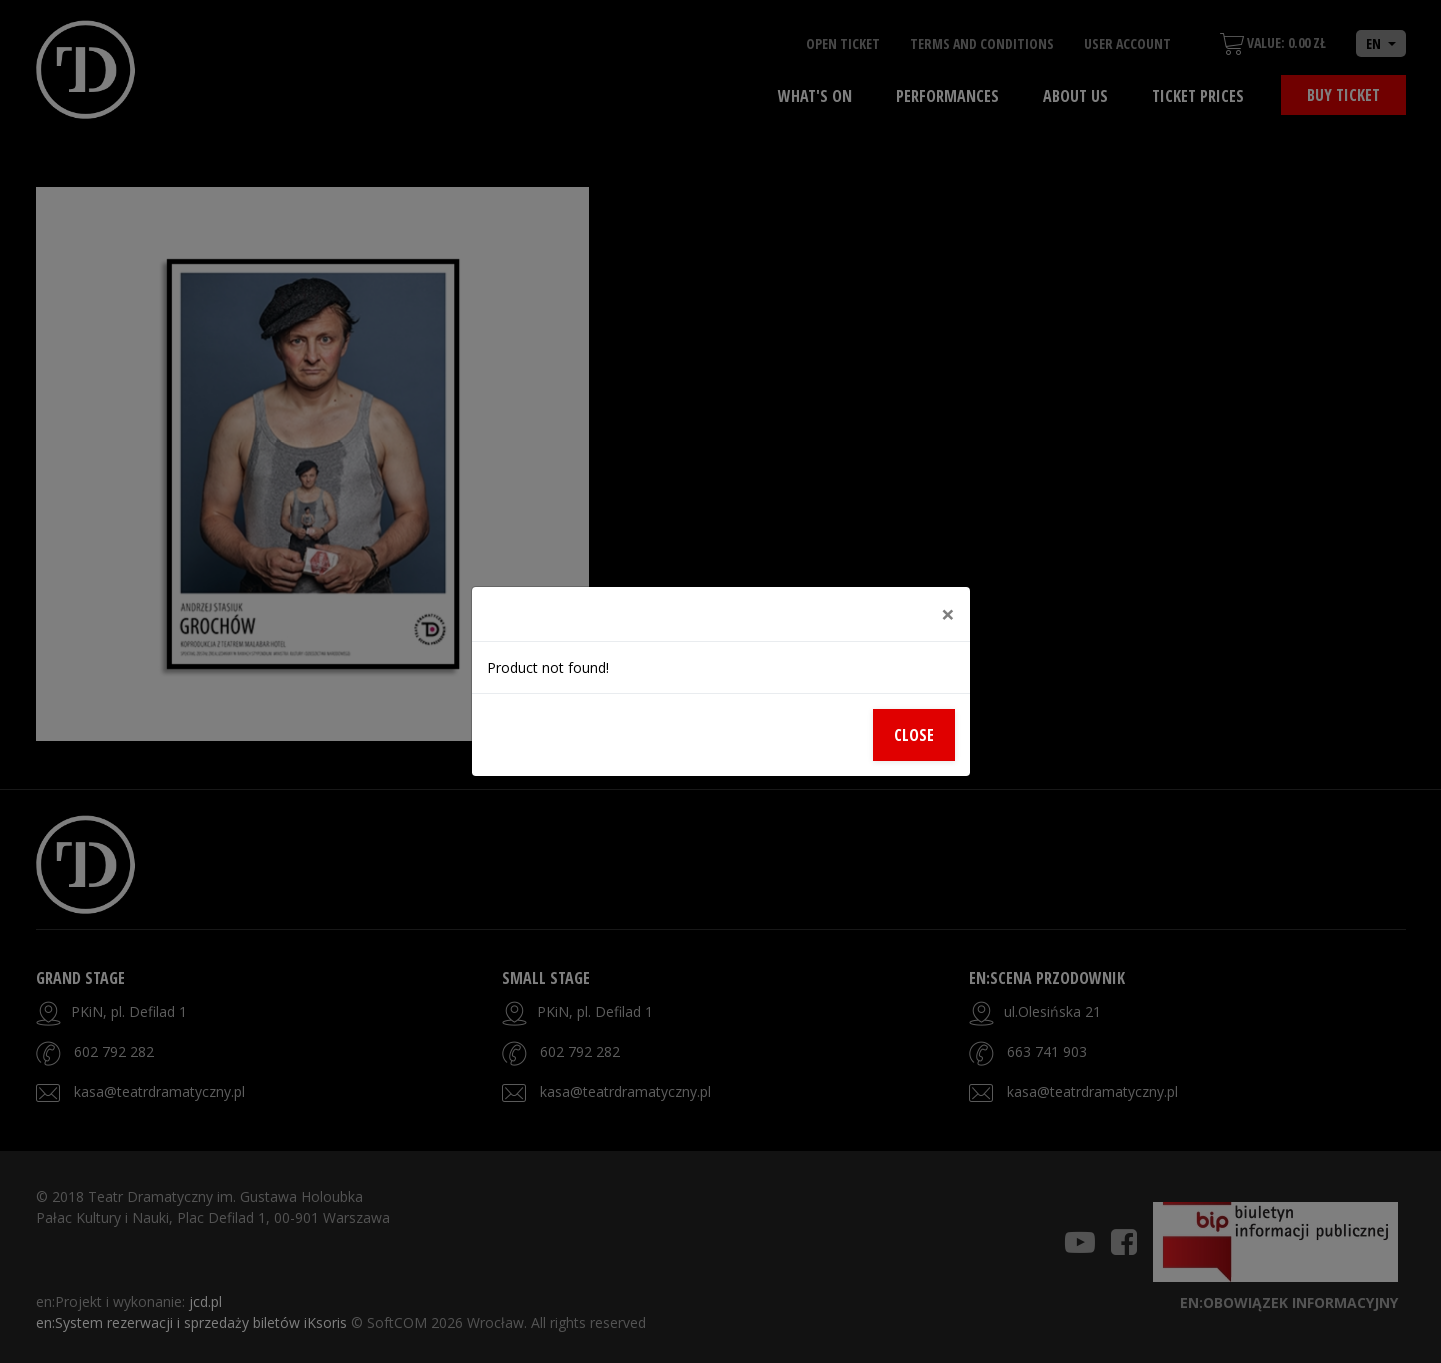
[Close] (948, 614)
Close (914, 735)
